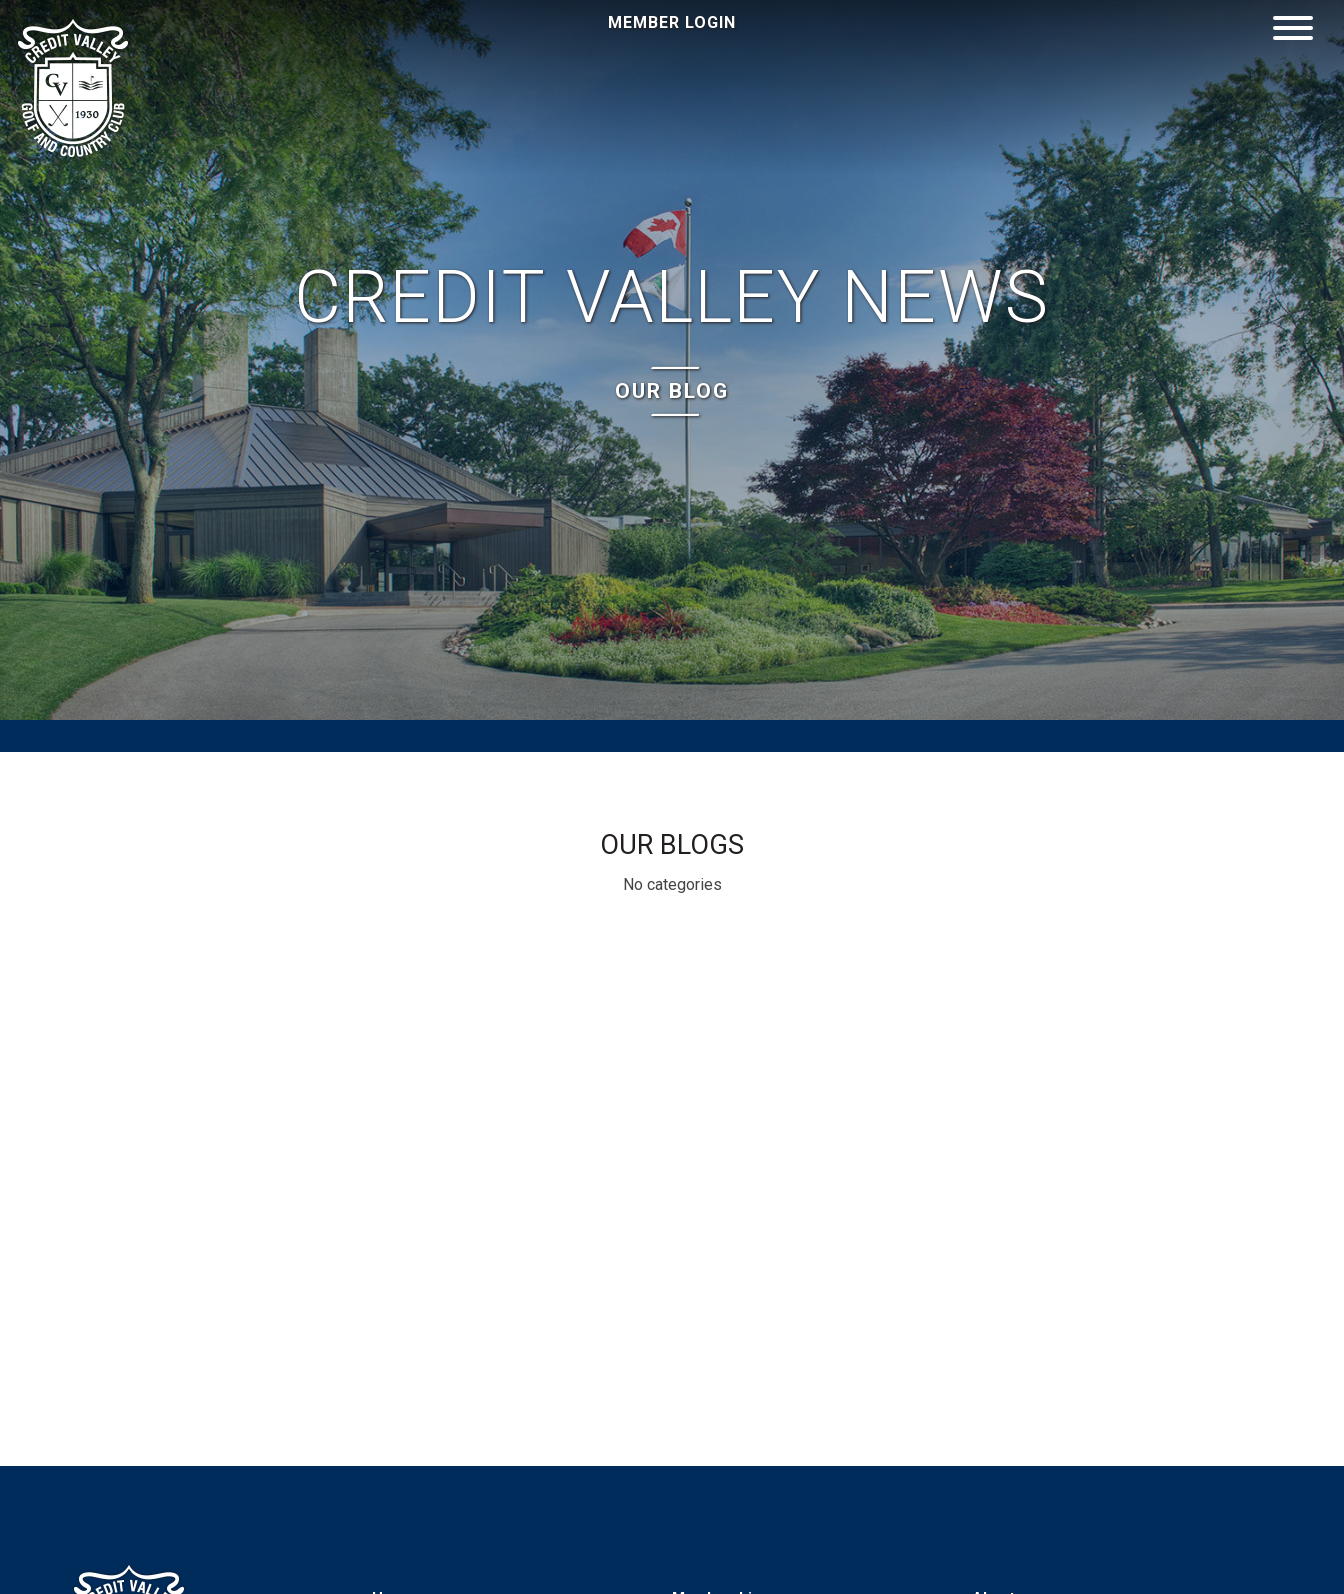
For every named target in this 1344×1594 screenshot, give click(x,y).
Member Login (672, 22)
